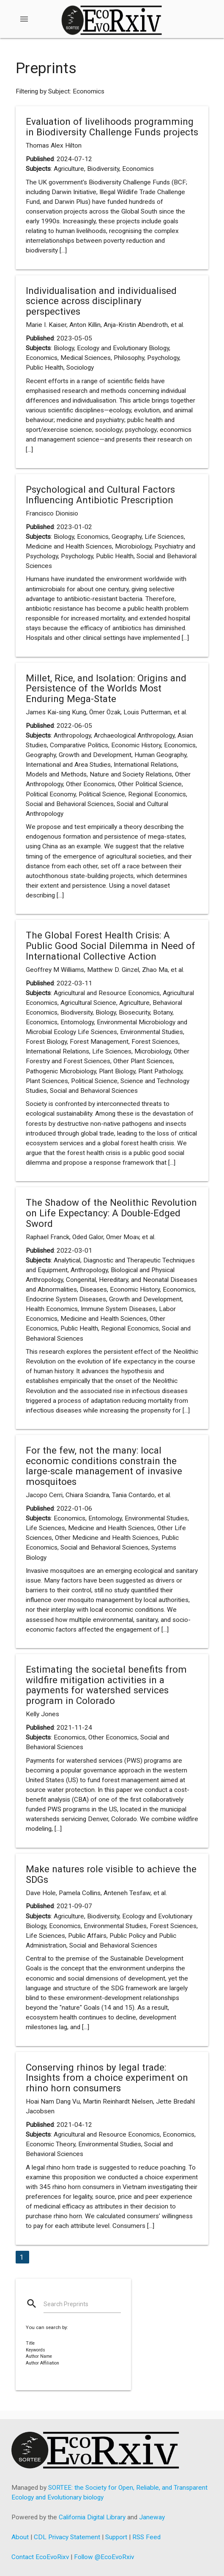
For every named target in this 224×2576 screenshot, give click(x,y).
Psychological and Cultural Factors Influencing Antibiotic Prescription (100, 494)
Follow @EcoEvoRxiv (104, 2557)
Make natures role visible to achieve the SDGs (111, 1874)
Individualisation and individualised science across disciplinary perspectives (101, 301)
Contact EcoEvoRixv (40, 2557)
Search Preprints (66, 2304)
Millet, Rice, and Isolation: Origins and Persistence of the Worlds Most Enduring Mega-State (106, 688)
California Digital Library (92, 2517)
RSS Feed (146, 2537)
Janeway (152, 2517)
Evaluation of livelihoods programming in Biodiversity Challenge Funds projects (112, 126)
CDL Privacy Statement (67, 2537)
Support (116, 2537)
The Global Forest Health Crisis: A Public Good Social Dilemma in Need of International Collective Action (110, 945)
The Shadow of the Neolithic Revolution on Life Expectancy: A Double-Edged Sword (111, 1213)
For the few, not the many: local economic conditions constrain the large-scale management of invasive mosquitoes (104, 1466)
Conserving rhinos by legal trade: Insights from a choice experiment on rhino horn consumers (107, 2077)
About (20, 2537)
